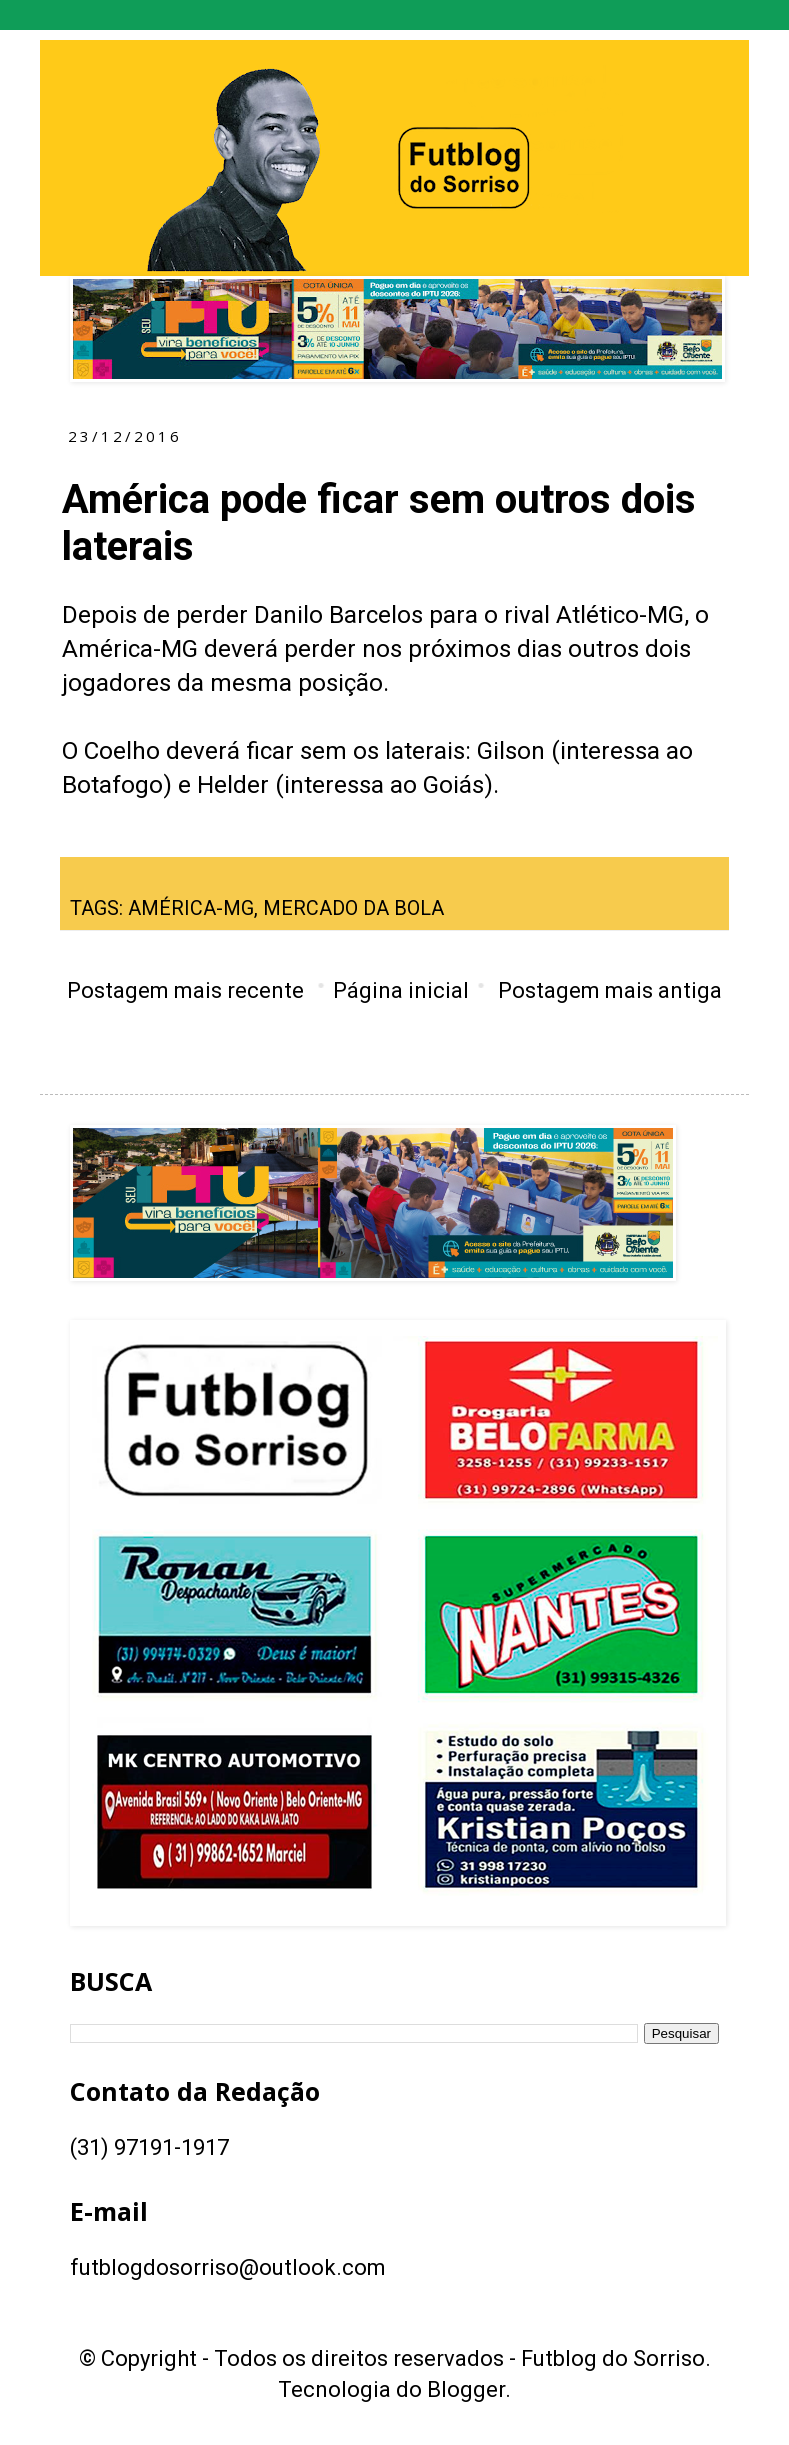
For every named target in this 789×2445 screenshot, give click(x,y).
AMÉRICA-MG (191, 908)
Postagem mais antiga (610, 990)
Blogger (466, 2389)
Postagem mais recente (185, 990)
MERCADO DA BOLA (353, 908)
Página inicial (401, 990)
